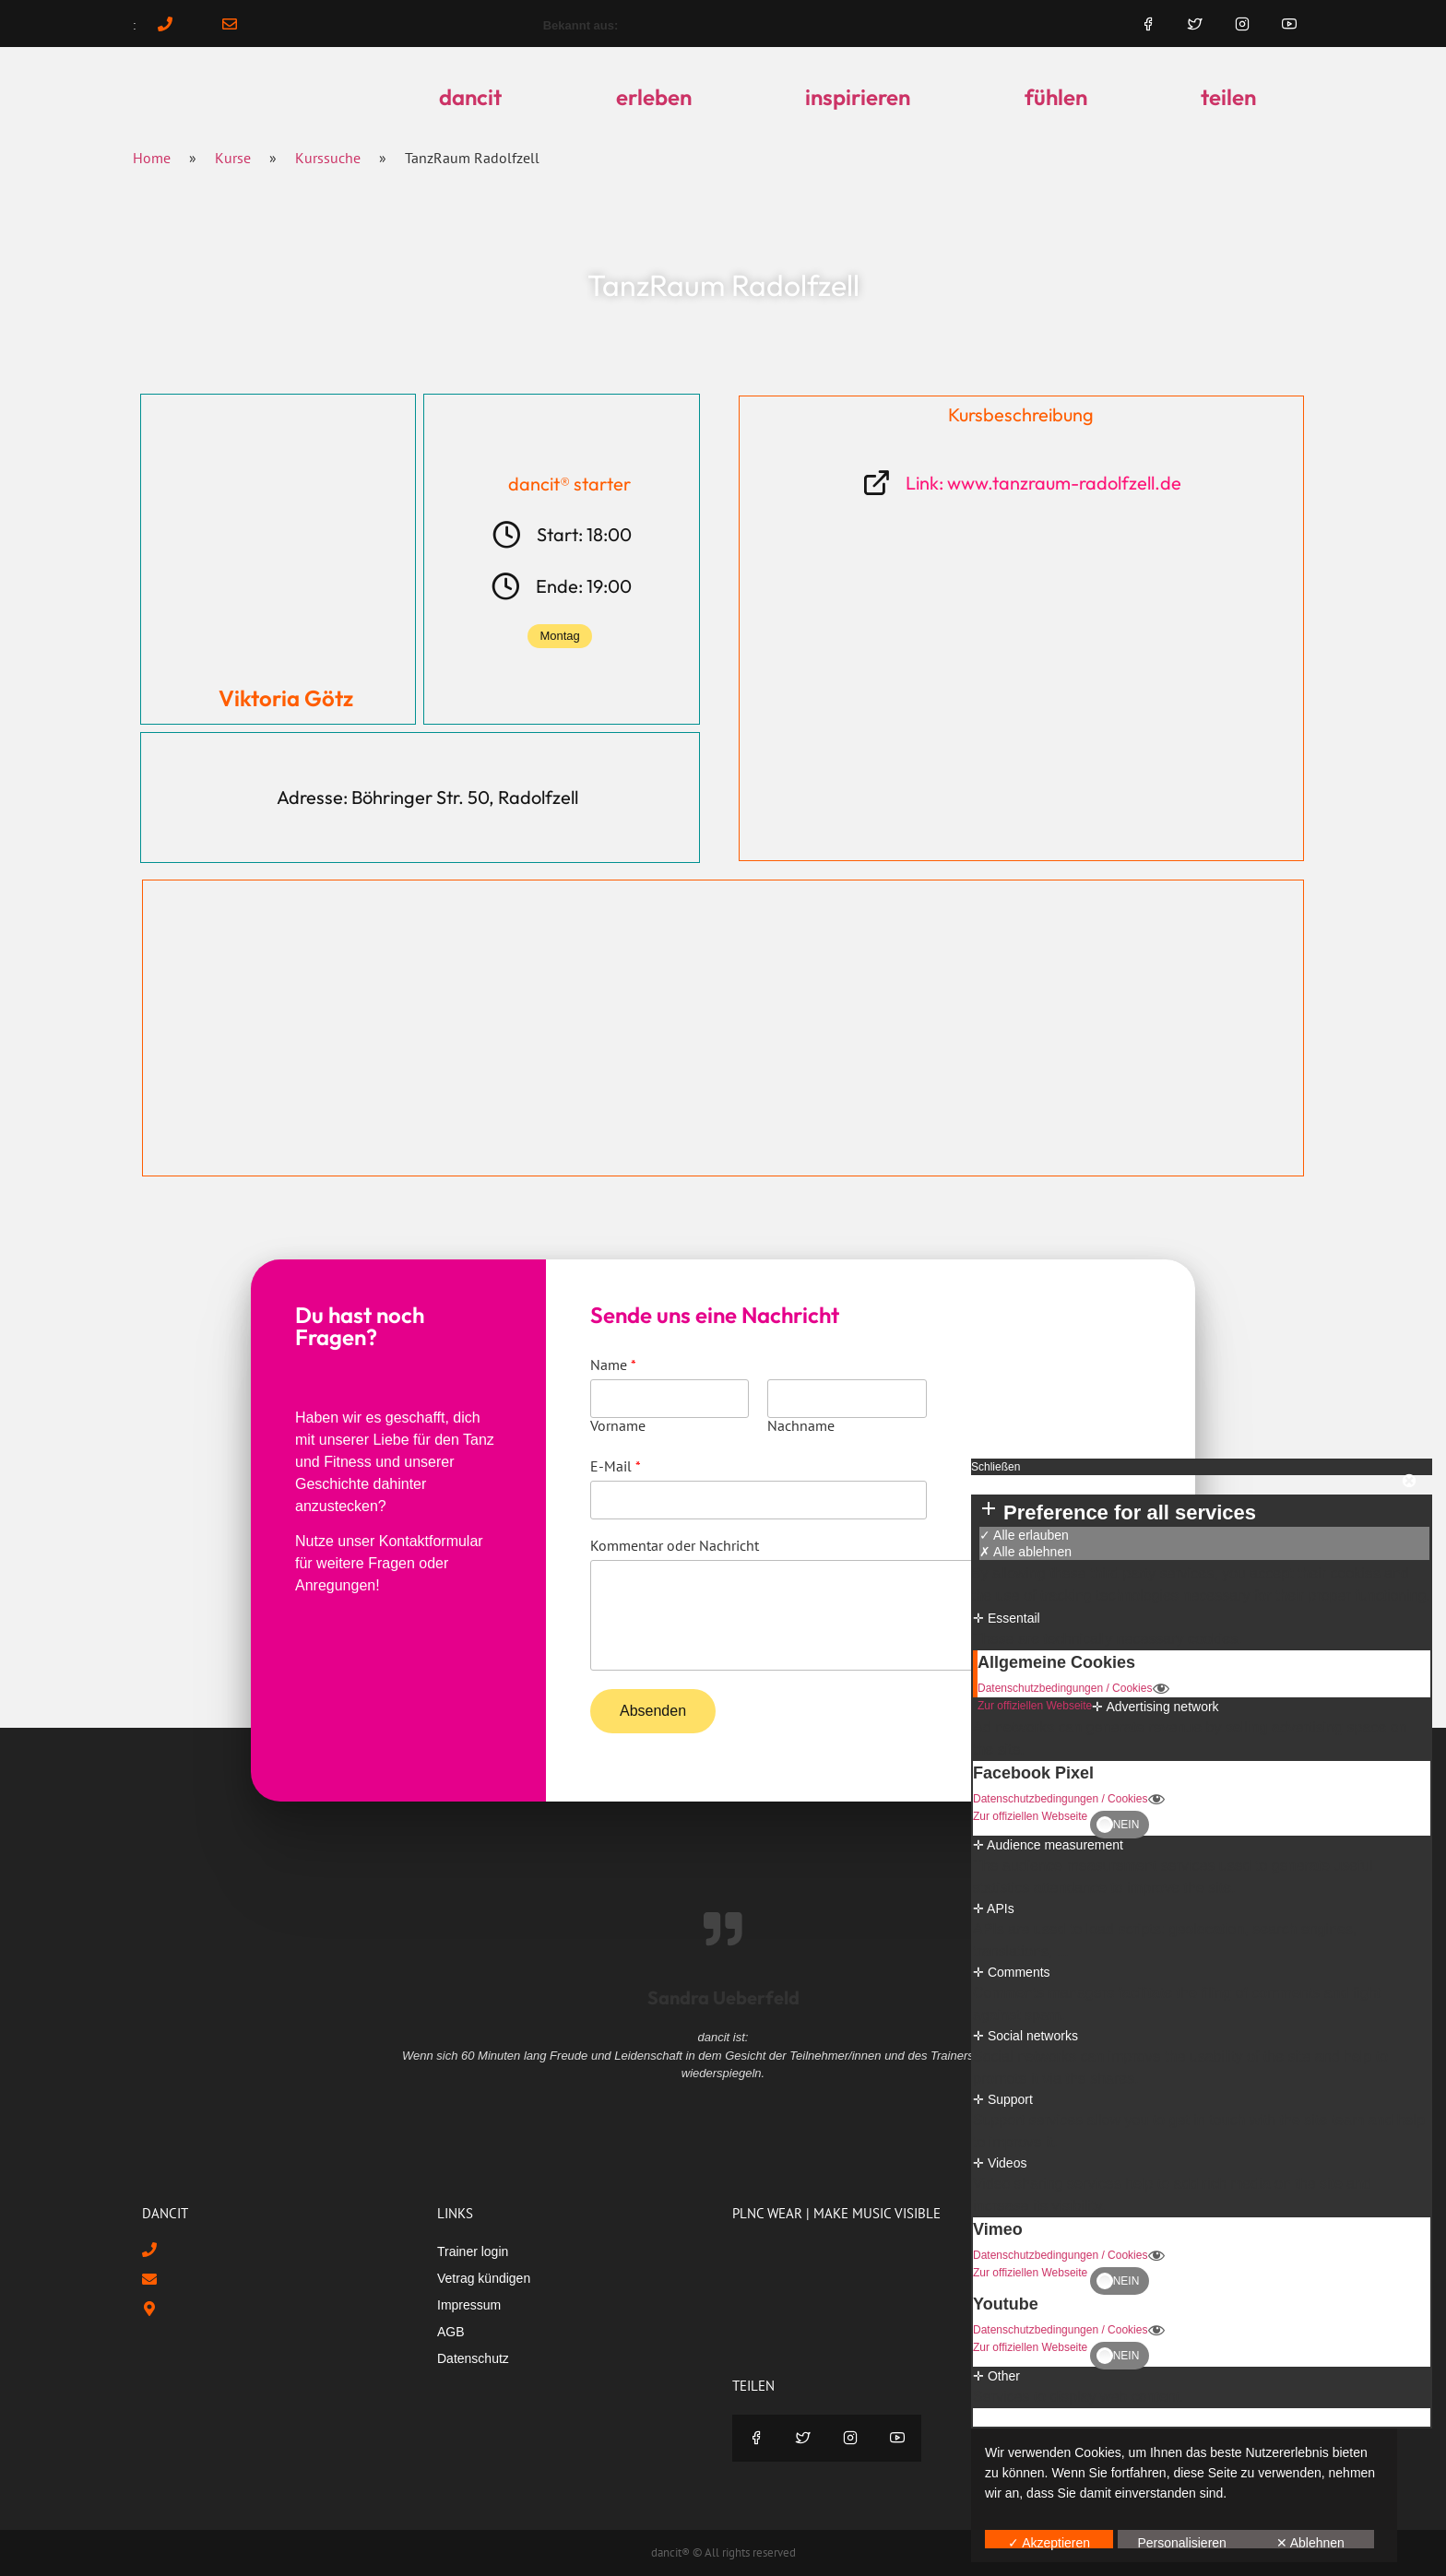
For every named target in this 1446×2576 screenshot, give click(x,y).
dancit (470, 97)
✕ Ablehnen (1310, 2541)
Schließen (995, 1466)
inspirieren (857, 97)
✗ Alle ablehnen (1025, 1551)
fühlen (1056, 97)
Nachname (801, 1425)
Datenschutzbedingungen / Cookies (1074, 1688)
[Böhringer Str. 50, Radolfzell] (723, 1028)
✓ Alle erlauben (1024, 1535)
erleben (654, 97)
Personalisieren (1182, 2541)
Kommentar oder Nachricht (674, 1545)
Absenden (653, 1711)
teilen (1228, 97)
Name (613, 1364)
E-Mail (615, 1466)
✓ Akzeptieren (1049, 2541)
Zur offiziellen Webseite (1035, 1705)
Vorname (618, 1425)
